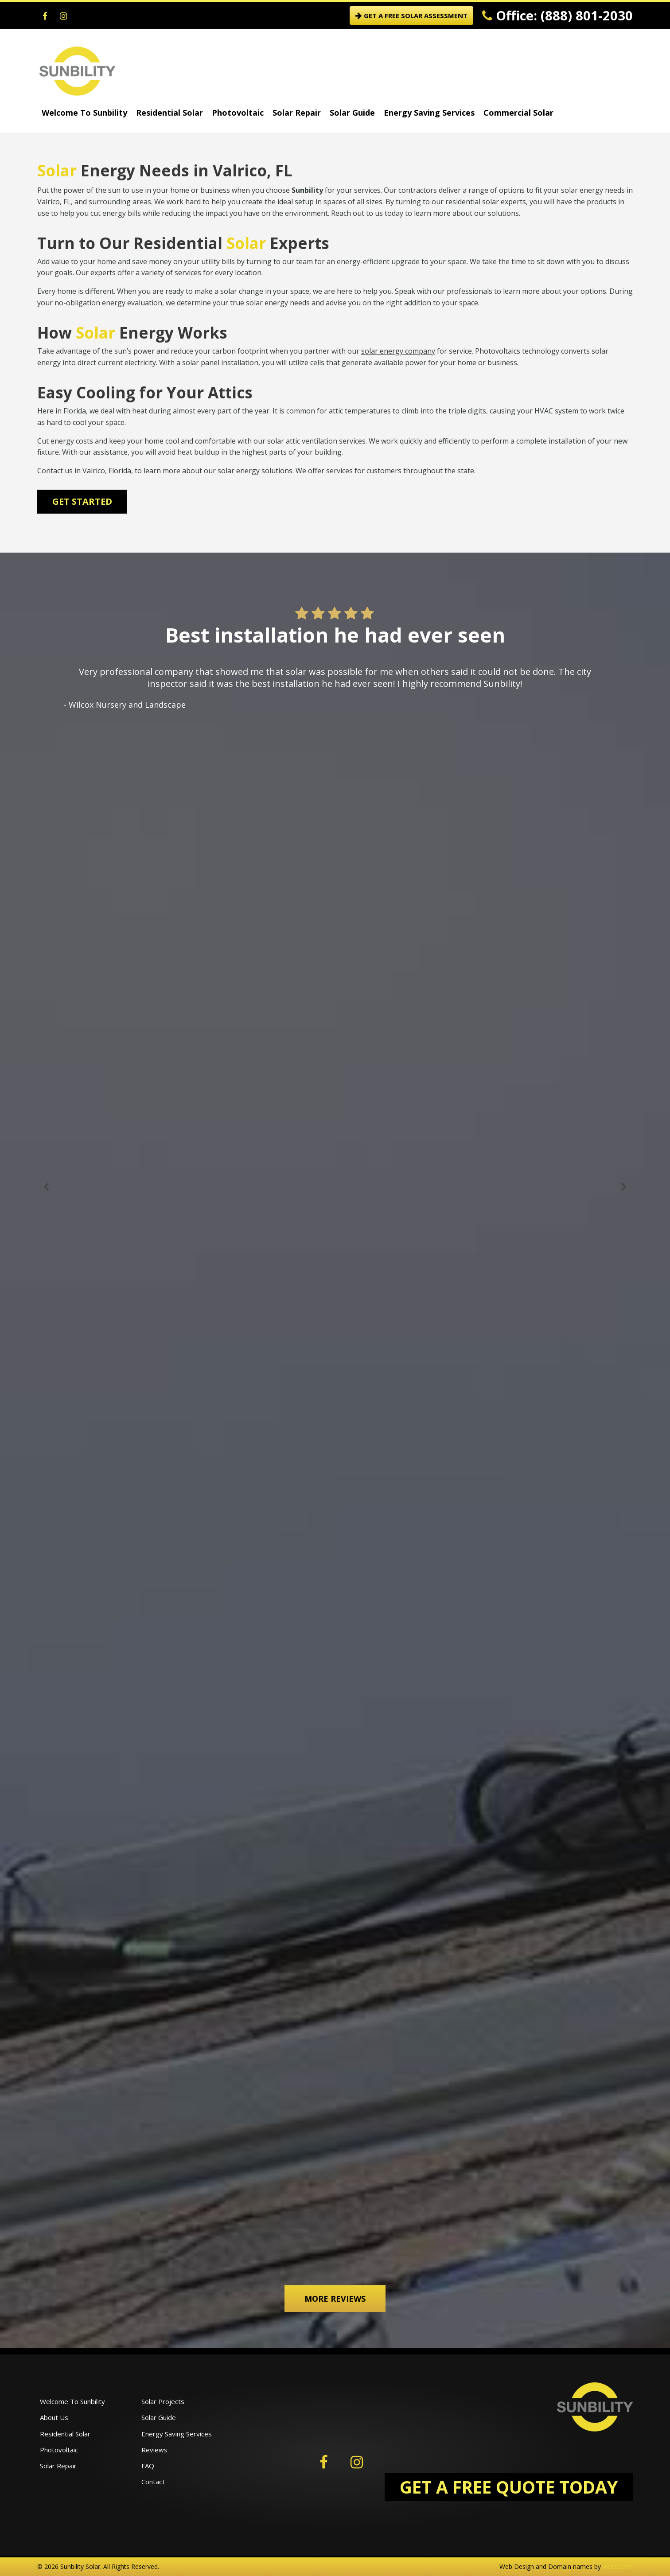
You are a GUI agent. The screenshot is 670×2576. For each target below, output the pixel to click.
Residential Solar (169, 112)
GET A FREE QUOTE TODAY (509, 2486)
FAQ (147, 2465)
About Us (54, 2417)
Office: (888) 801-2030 (557, 15)
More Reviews (335, 2298)
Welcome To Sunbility (84, 112)
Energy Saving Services (429, 112)
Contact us (55, 470)
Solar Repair (297, 112)
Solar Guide (352, 112)
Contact (153, 2481)
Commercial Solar (518, 112)
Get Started (82, 501)
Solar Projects (162, 2401)
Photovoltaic (238, 112)
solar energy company (398, 351)
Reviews (154, 2449)
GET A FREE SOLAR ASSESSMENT (411, 15)
